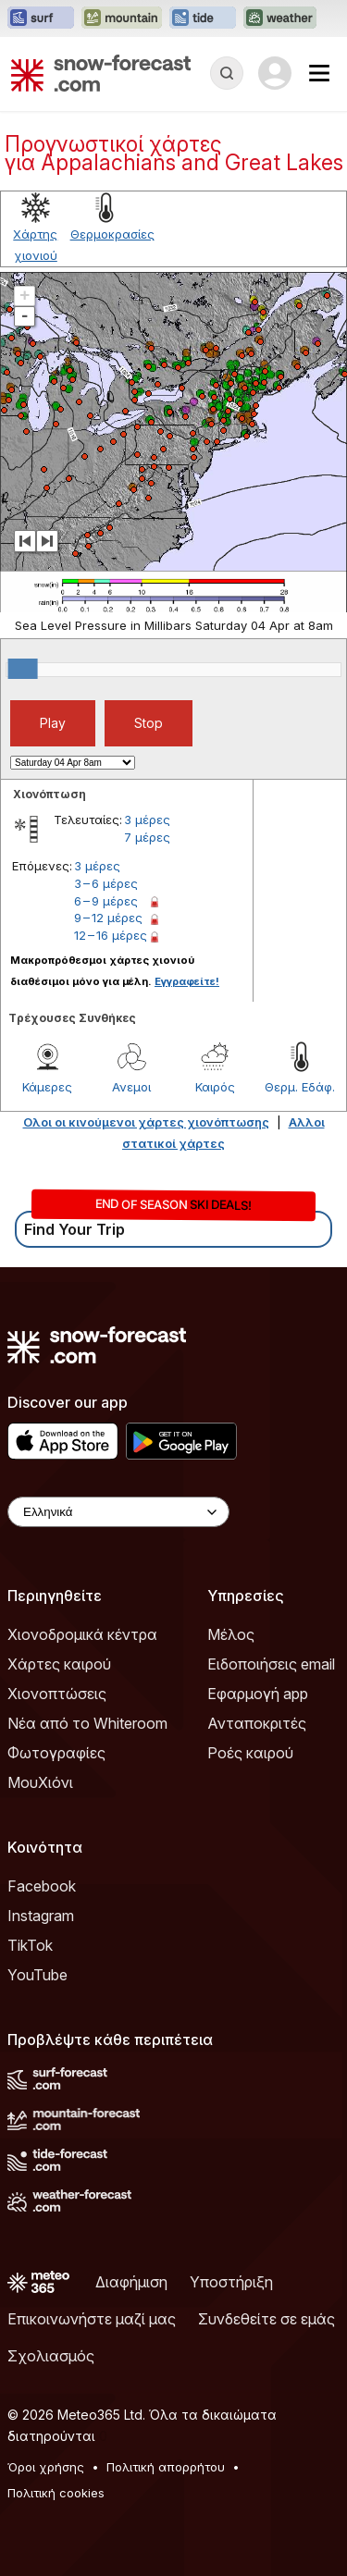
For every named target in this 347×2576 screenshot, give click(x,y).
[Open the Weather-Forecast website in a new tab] (279, 18)
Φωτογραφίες (56, 1753)
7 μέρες (147, 837)
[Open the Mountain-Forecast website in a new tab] (121, 18)
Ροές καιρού (250, 1753)
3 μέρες (147, 819)
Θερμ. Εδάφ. (300, 1086)
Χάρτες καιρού (59, 1664)
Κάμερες (47, 1086)
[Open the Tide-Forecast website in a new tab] (202, 18)
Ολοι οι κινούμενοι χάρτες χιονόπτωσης (146, 1122)
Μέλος (230, 1634)
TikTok (30, 1945)
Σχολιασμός (50, 2356)
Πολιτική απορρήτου (165, 2466)
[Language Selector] (118, 1512)
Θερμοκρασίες (112, 234)
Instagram (40, 1915)
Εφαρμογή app (257, 1693)
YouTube (37, 1975)
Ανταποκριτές (256, 1723)
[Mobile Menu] (319, 73)
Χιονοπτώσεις (56, 1693)
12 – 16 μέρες (110, 935)
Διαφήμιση (131, 2282)
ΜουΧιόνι (40, 1782)
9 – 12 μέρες (108, 917)
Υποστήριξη (231, 2282)
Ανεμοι (131, 1086)
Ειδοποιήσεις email (271, 1664)
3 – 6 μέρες (106, 883)
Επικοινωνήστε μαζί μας (91, 2319)
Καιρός (215, 1086)
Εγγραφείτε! (187, 981)
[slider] (23, 669)
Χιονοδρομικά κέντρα (82, 1634)
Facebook (41, 1886)
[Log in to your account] (274, 73)
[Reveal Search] (226, 73)
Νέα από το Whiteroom (87, 1723)
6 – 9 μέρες (106, 901)
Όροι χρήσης (45, 2466)
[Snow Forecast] (101, 73)
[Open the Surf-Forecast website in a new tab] (40, 18)
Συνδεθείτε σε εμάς (266, 2319)
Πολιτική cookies (56, 2492)
